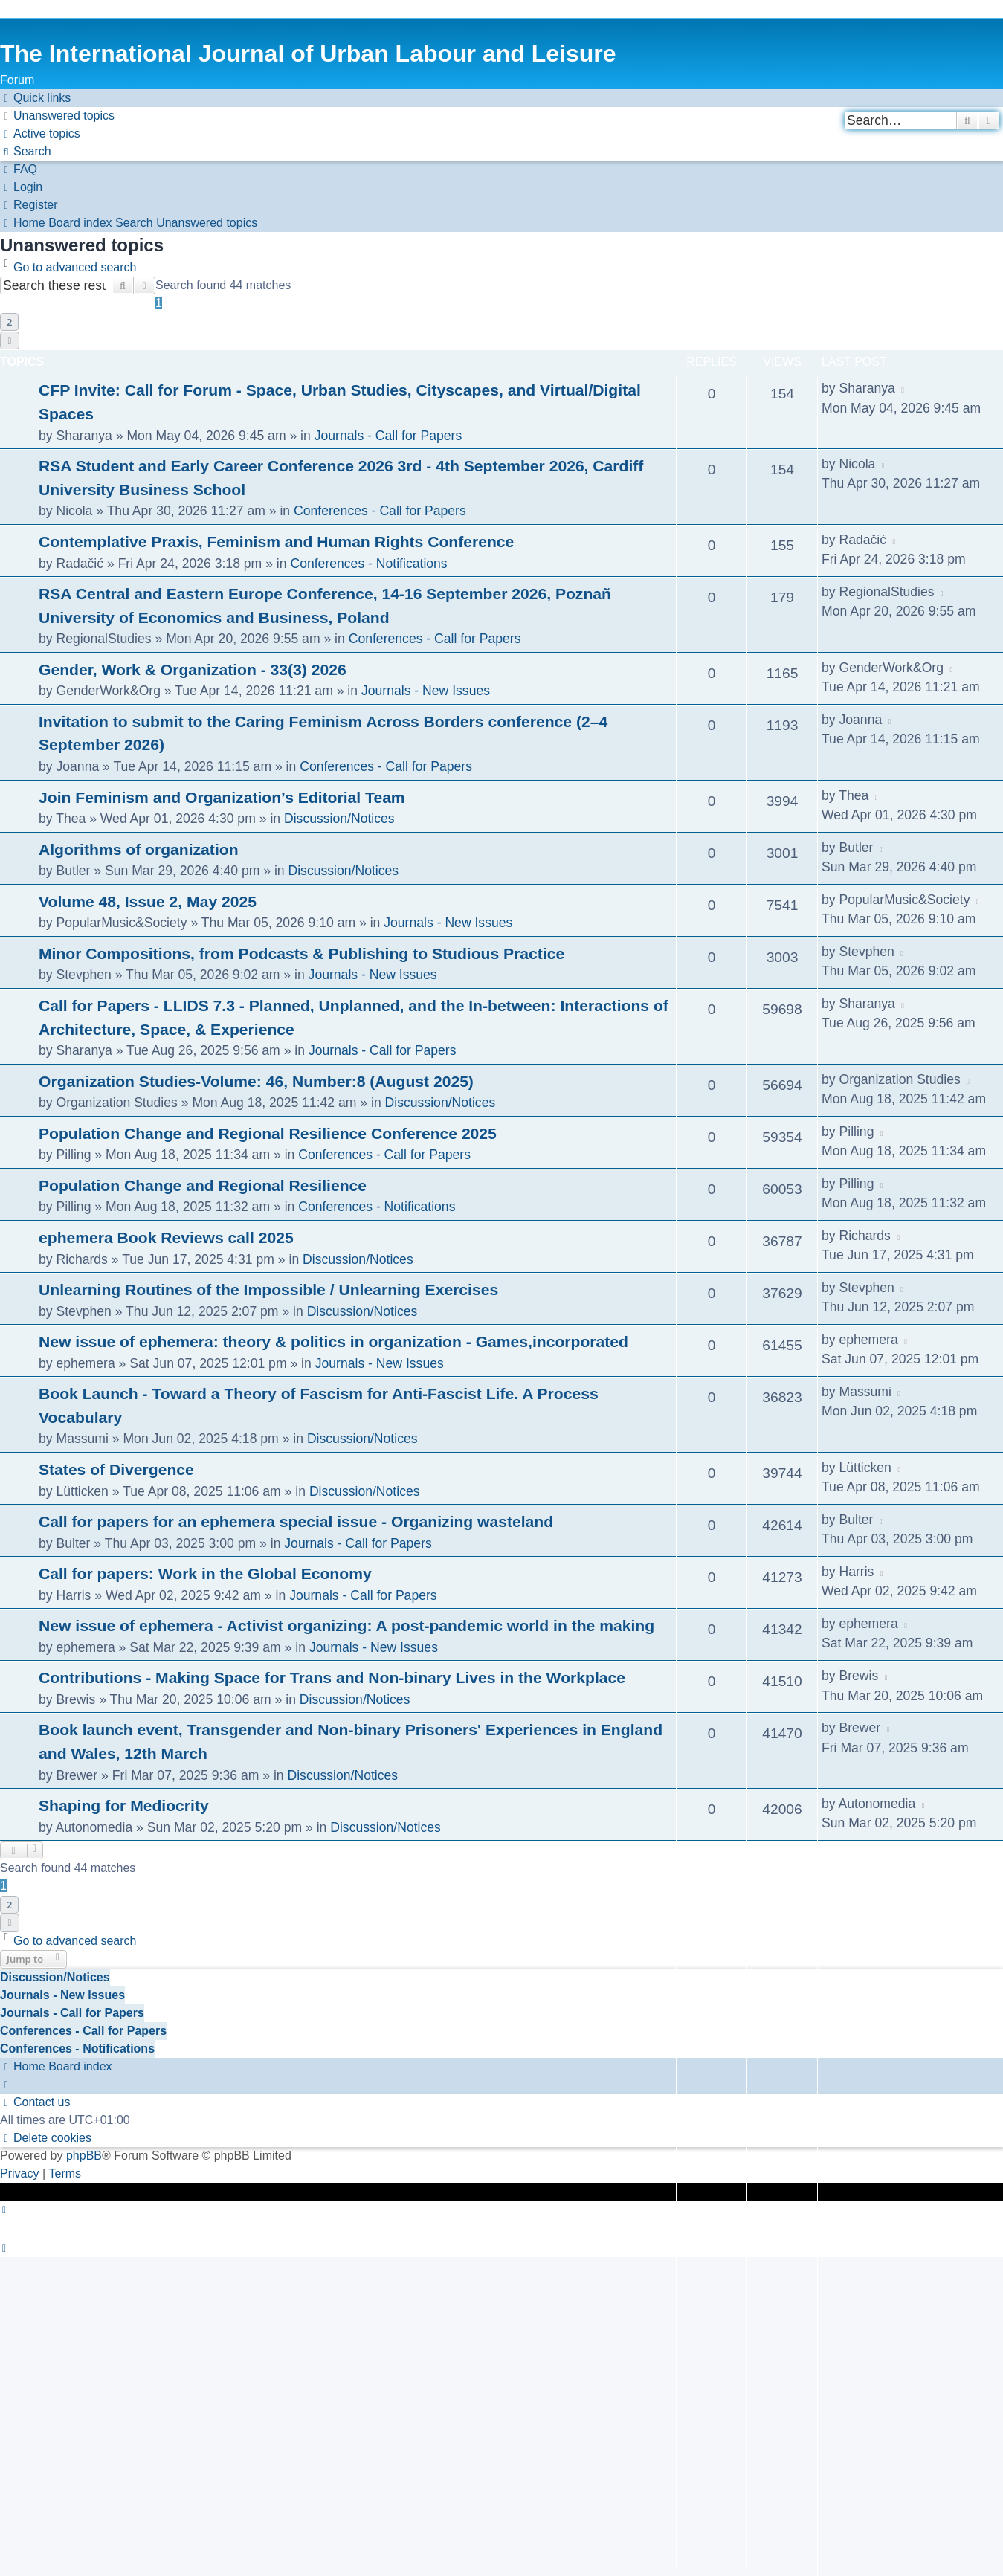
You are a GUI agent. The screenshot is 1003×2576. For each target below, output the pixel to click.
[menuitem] (57, 116)
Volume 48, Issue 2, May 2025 (148, 901)
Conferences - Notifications (368, 563)
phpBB (84, 2155)
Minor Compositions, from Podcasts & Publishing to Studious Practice (301, 953)
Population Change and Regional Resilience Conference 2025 (268, 1133)
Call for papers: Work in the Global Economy (205, 1573)
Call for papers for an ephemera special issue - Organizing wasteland (296, 1521)
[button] (9, 340)
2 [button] (9, 322)
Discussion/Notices (339, 818)
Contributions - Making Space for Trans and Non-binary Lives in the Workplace (332, 1677)
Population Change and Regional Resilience (203, 1185)
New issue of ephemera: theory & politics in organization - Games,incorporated (333, 1341)
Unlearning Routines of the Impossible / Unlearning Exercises (268, 1289)
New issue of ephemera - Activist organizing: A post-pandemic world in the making (346, 1625)
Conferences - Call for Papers (380, 510)
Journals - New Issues (425, 690)
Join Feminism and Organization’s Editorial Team (222, 797)
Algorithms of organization (139, 849)
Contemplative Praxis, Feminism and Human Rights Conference (276, 541)
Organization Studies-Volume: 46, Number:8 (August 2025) (256, 1081)
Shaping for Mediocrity (124, 1805)
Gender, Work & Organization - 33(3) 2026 (192, 669)
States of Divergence (116, 1469)
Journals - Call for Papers (388, 435)
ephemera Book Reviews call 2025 (166, 1237)
